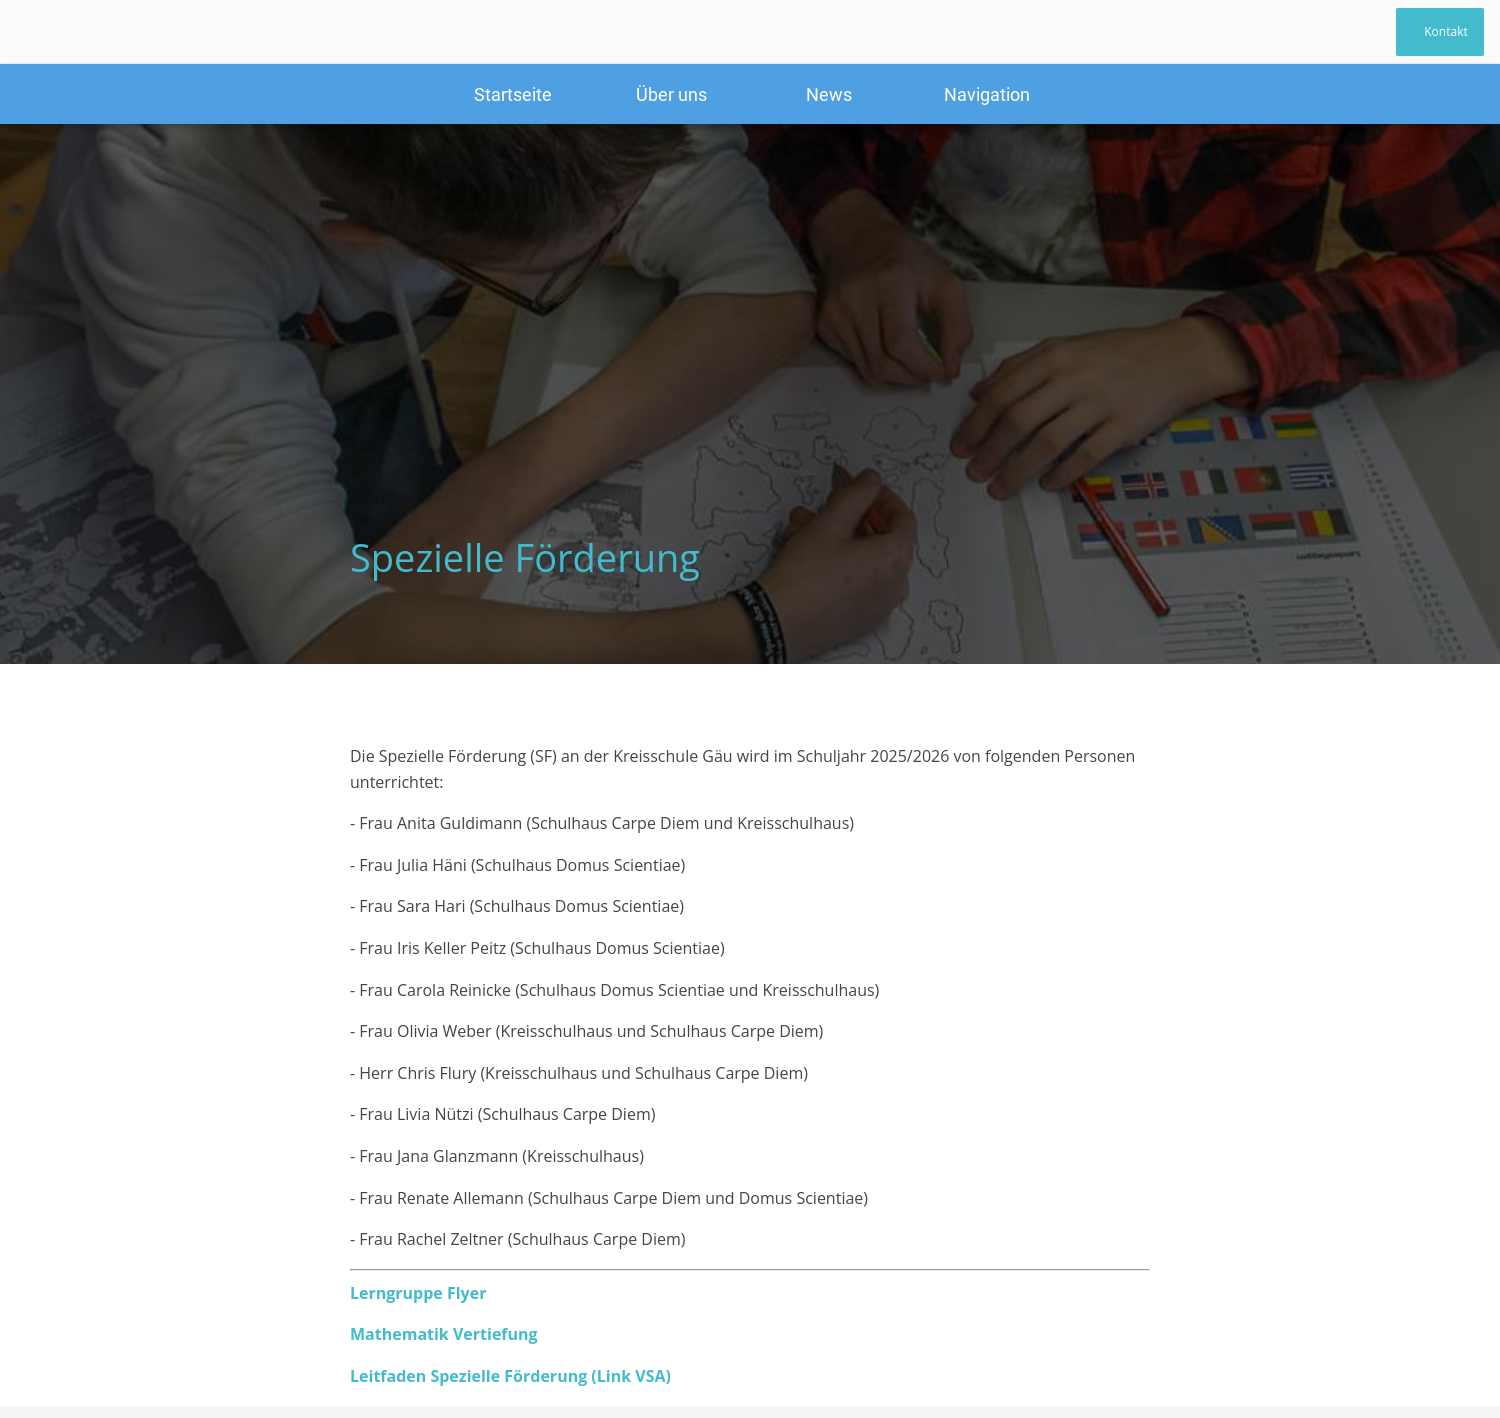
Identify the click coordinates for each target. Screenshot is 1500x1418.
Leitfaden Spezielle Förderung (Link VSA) (510, 1376)
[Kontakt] (1440, 32)
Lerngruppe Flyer (418, 1293)
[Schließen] (40, 32)
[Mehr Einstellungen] (987, 94)
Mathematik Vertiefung (444, 1334)
